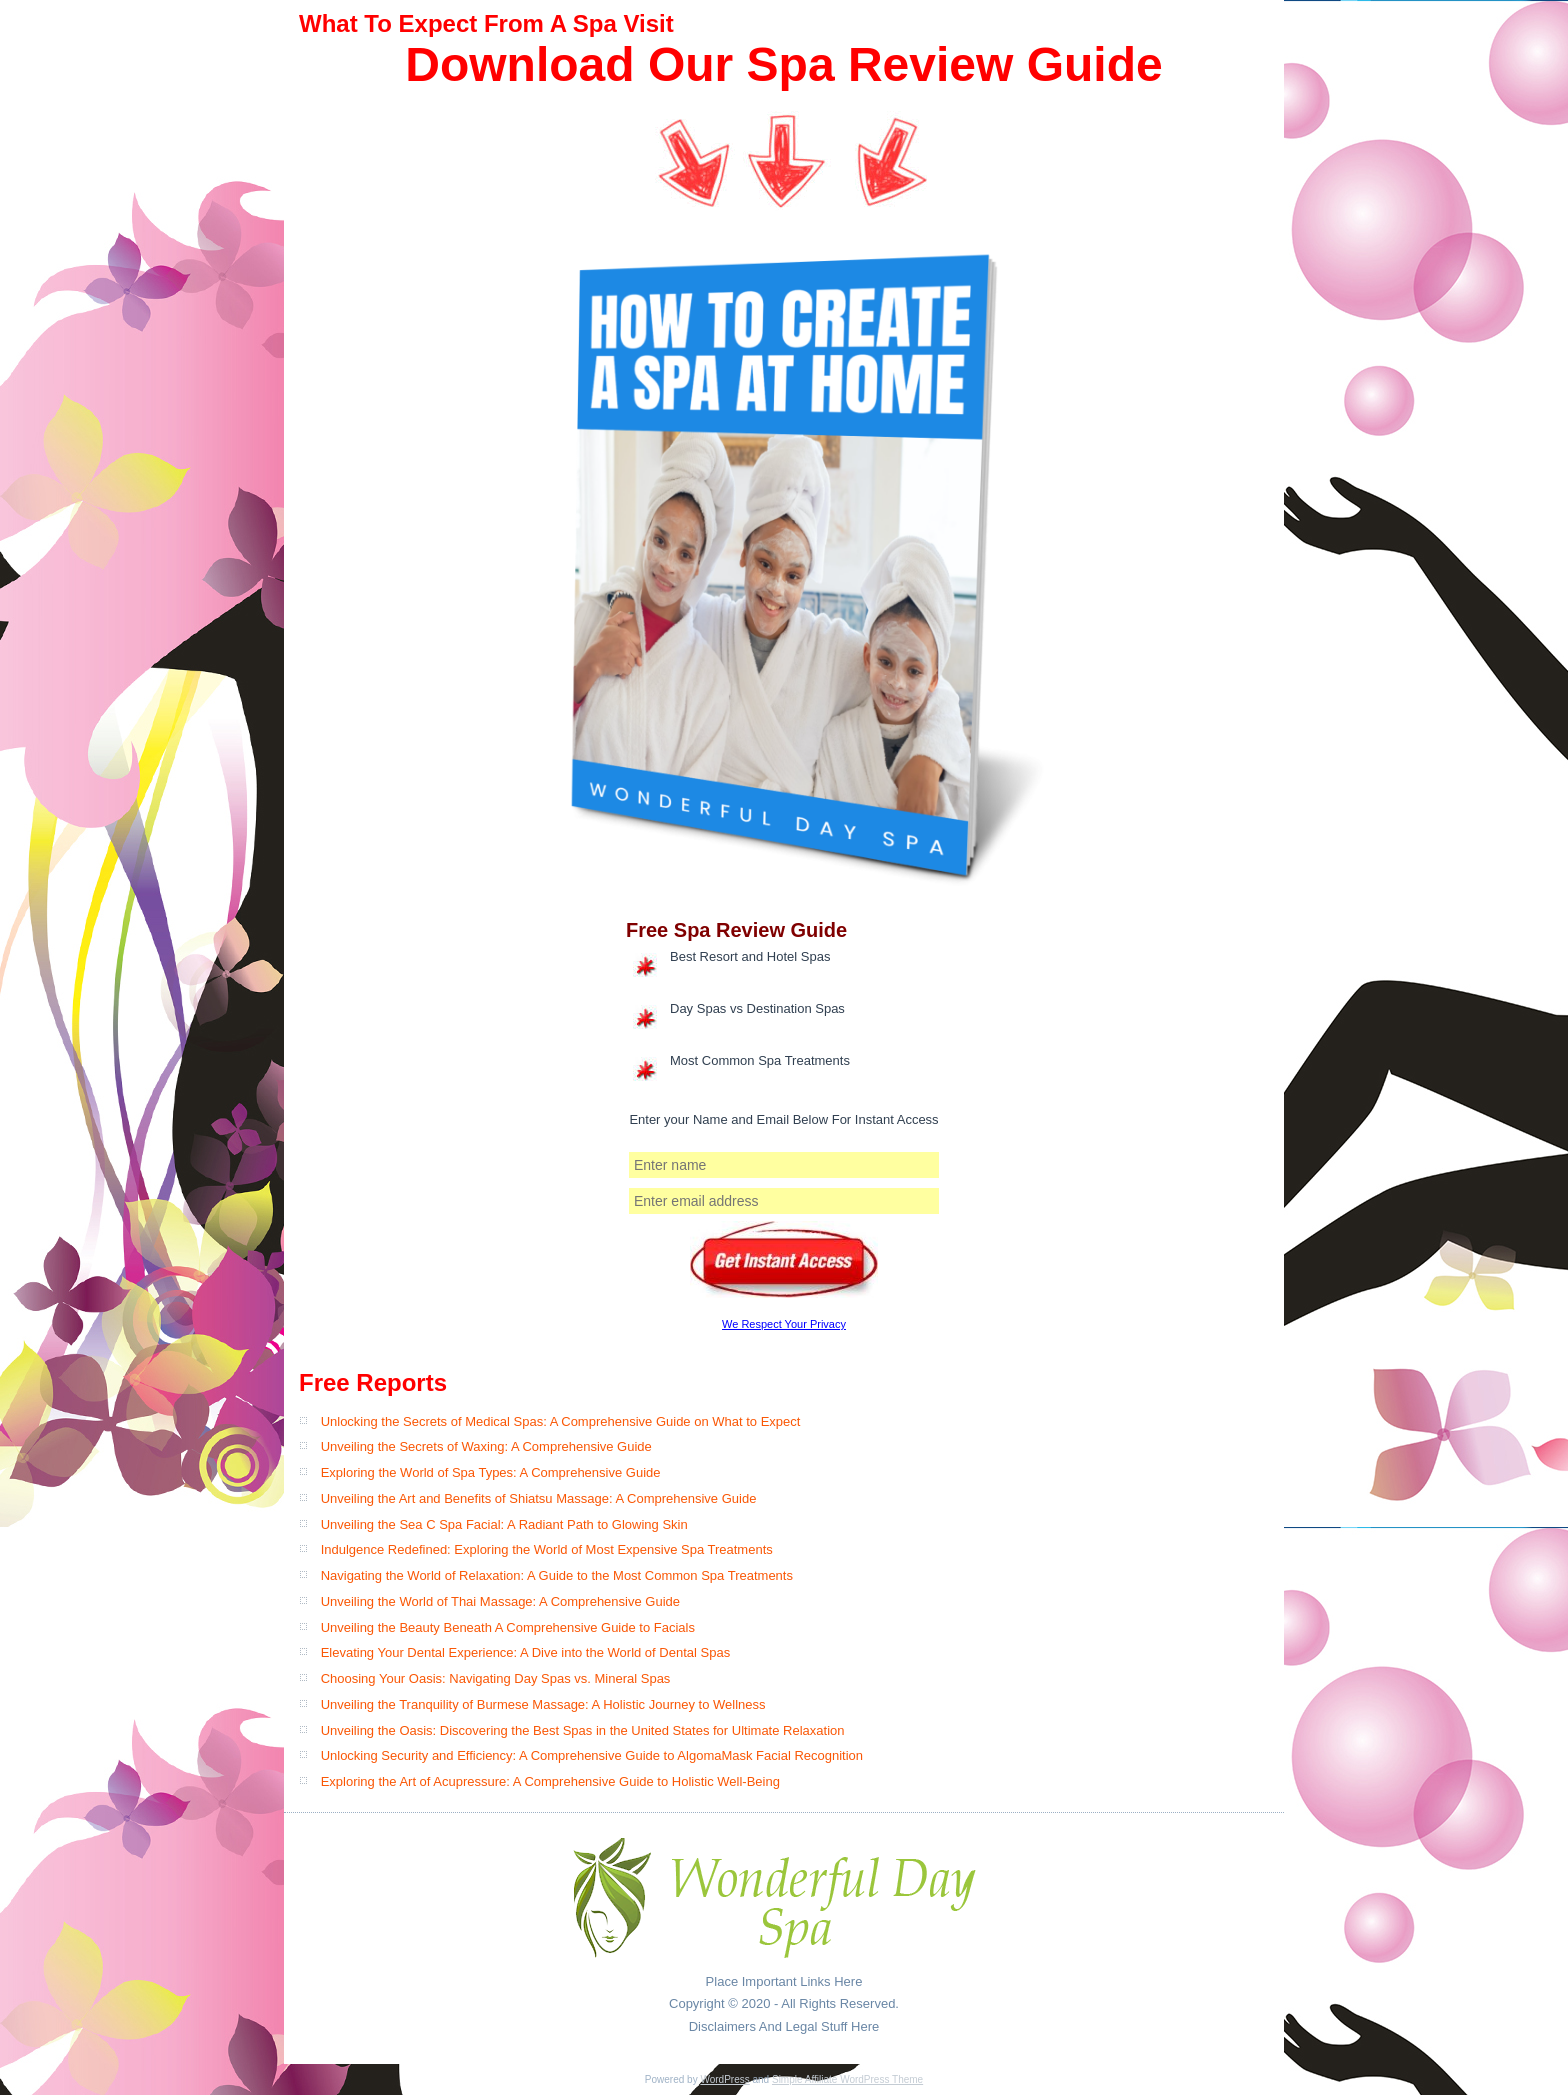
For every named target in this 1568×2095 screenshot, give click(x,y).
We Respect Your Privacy (784, 1324)
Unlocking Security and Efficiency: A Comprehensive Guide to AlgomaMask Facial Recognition (592, 1755)
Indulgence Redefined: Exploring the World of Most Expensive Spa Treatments (547, 1549)
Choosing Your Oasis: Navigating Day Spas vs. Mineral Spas (496, 1678)
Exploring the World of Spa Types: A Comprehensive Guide (491, 1472)
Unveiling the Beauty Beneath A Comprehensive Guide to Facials (508, 1627)
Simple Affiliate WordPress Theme (847, 2079)
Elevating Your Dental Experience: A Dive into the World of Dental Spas (526, 1652)
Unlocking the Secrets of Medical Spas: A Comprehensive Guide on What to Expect (561, 1421)
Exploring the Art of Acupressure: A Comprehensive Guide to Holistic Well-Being (550, 1781)
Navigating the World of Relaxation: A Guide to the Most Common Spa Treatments (557, 1575)
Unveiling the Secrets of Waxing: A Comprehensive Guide (486, 1446)
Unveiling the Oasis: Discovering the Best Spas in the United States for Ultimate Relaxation (583, 1730)
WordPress (724, 2079)
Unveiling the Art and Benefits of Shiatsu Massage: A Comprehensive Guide (539, 1498)
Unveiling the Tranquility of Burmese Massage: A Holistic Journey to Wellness (543, 1704)
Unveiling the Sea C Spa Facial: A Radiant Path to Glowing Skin (504, 1524)
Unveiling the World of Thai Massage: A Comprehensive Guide (500, 1601)
